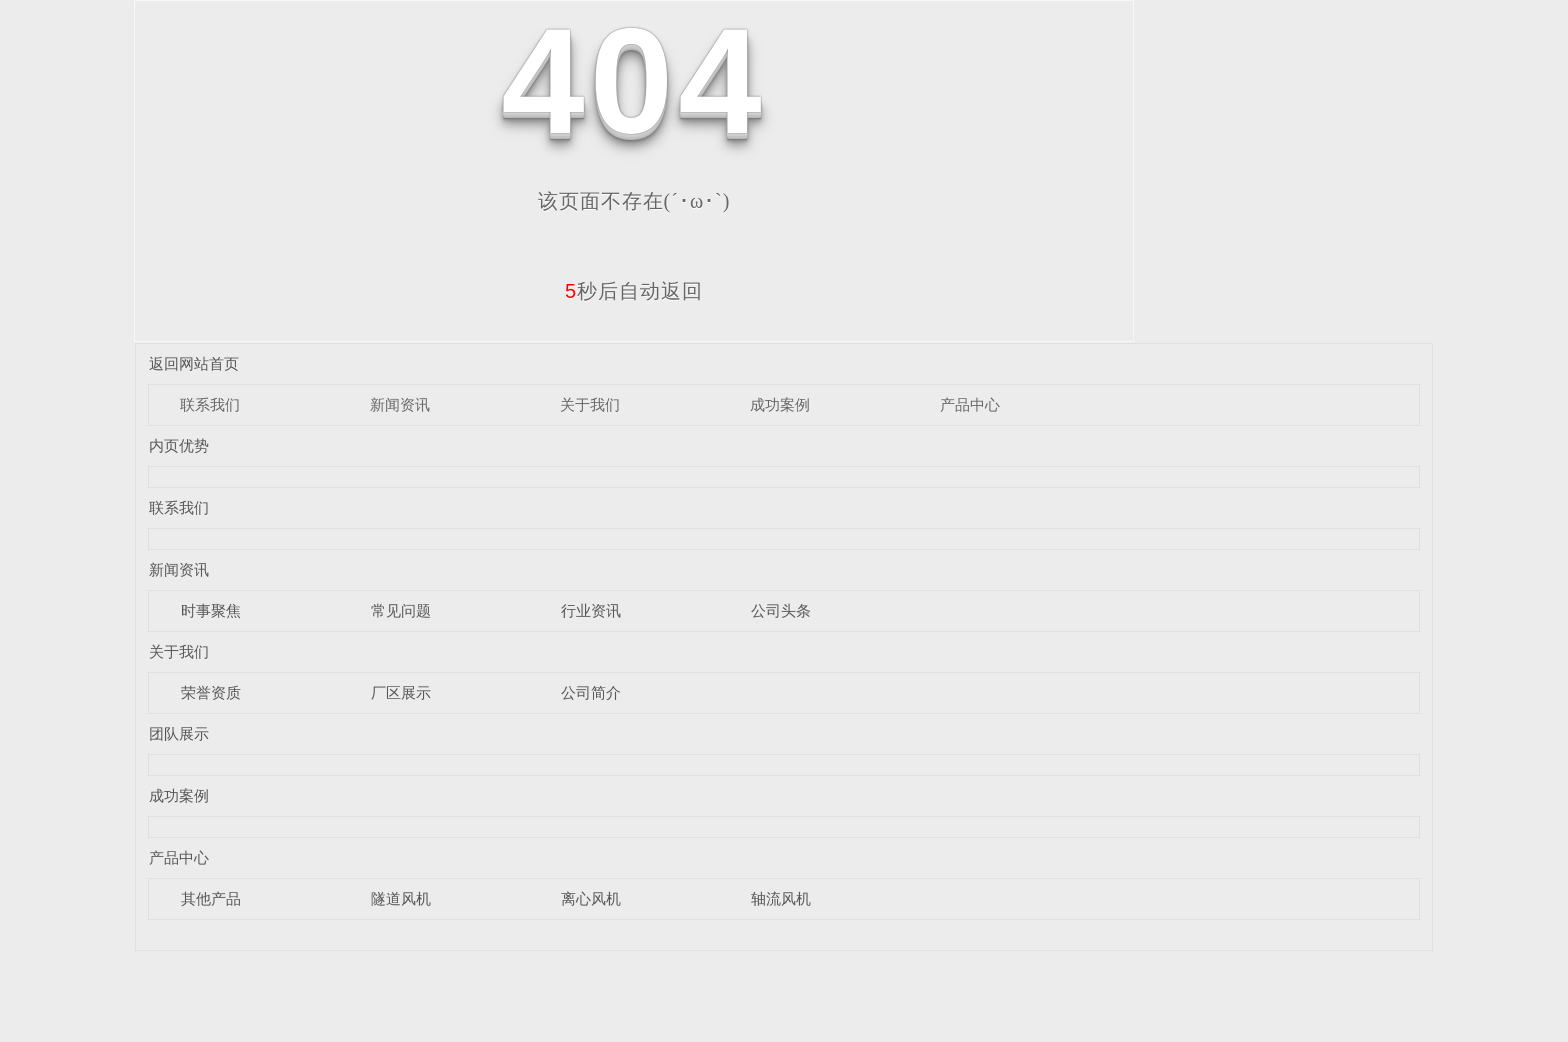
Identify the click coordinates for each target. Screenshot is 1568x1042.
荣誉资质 (211, 692)
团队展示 (179, 733)
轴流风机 (781, 898)
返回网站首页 (194, 363)
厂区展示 (401, 692)
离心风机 (591, 898)
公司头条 (781, 610)
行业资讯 (591, 610)
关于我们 (590, 404)
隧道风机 (401, 898)
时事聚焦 (211, 610)
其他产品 (211, 898)
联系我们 (210, 404)
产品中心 (970, 404)
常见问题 (401, 610)
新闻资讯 (400, 404)
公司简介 (591, 692)
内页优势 (179, 445)
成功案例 (780, 404)
